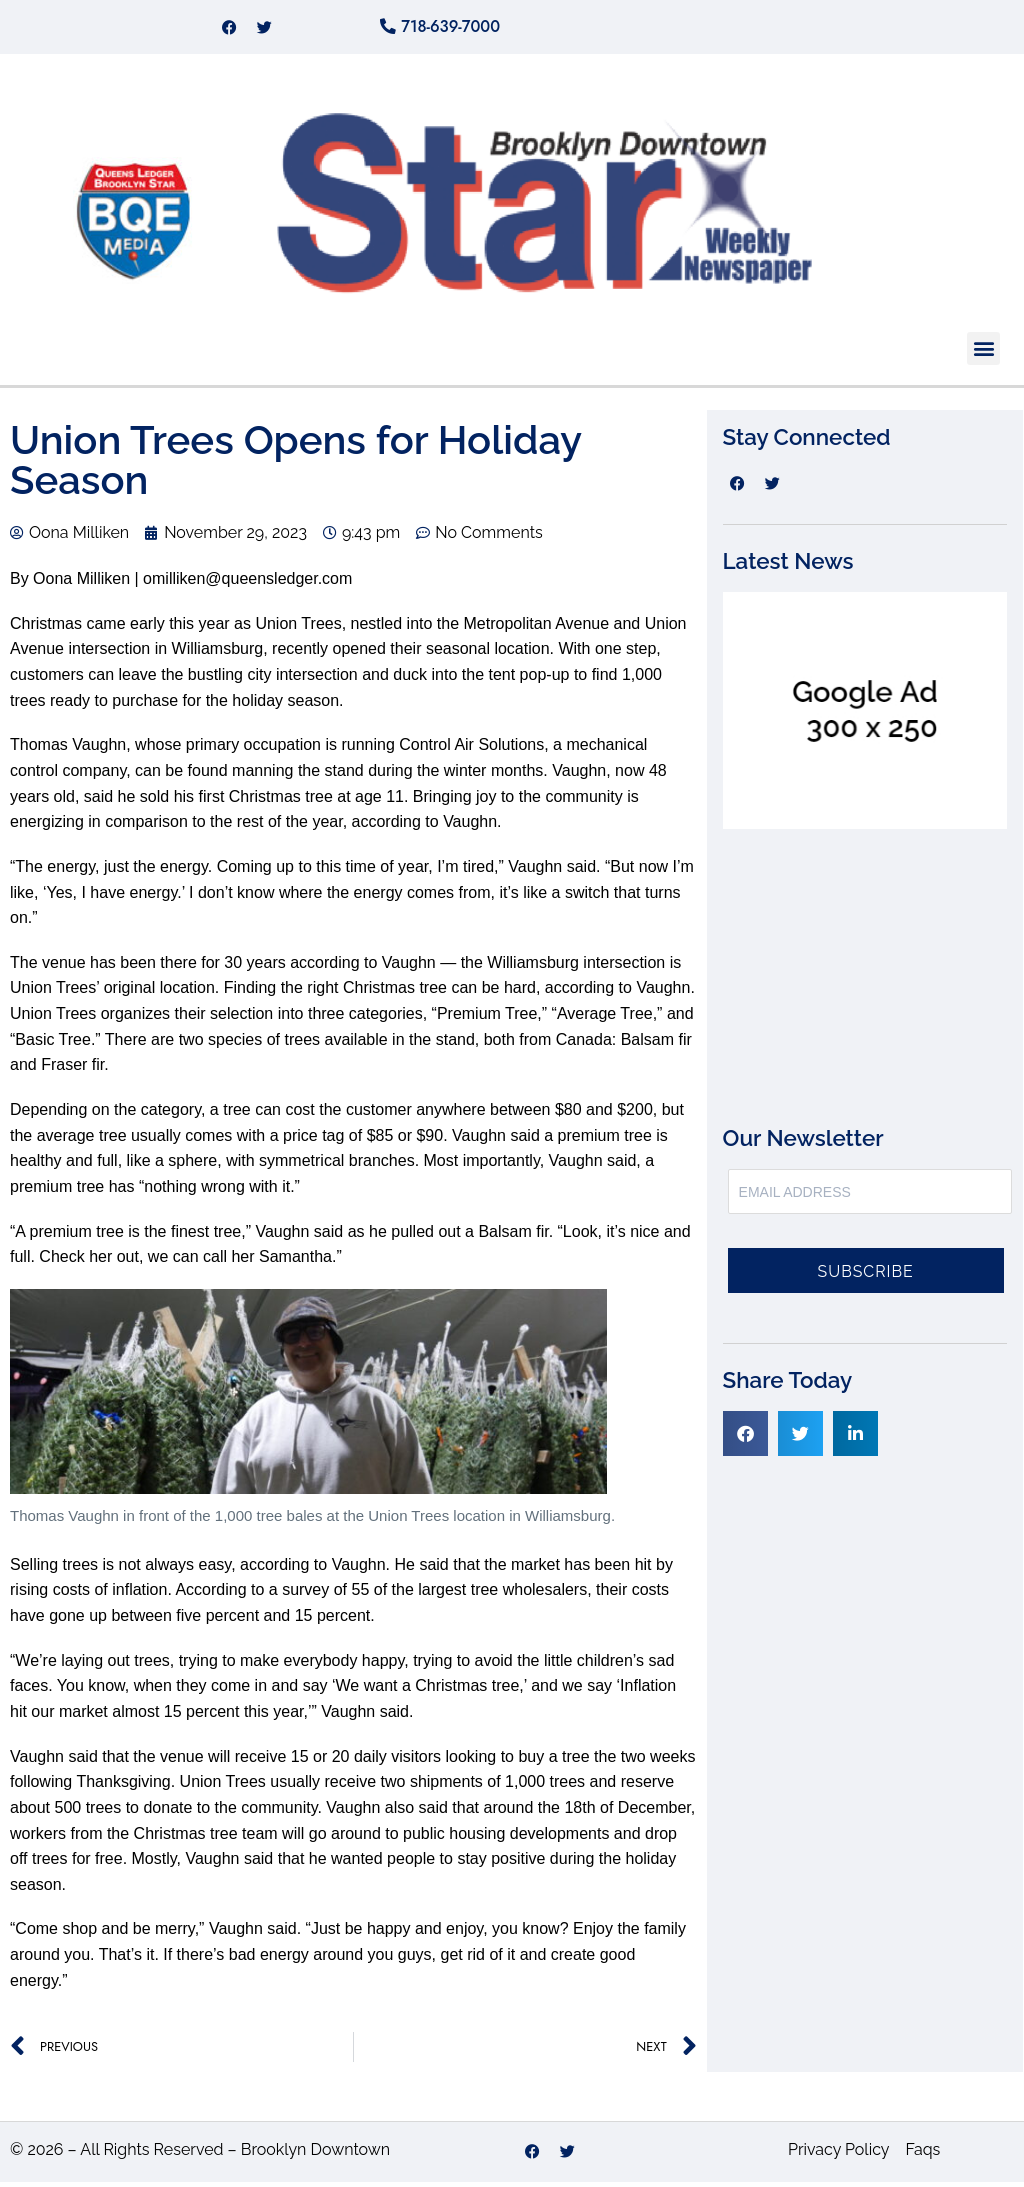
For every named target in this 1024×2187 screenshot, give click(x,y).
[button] (983, 353)
